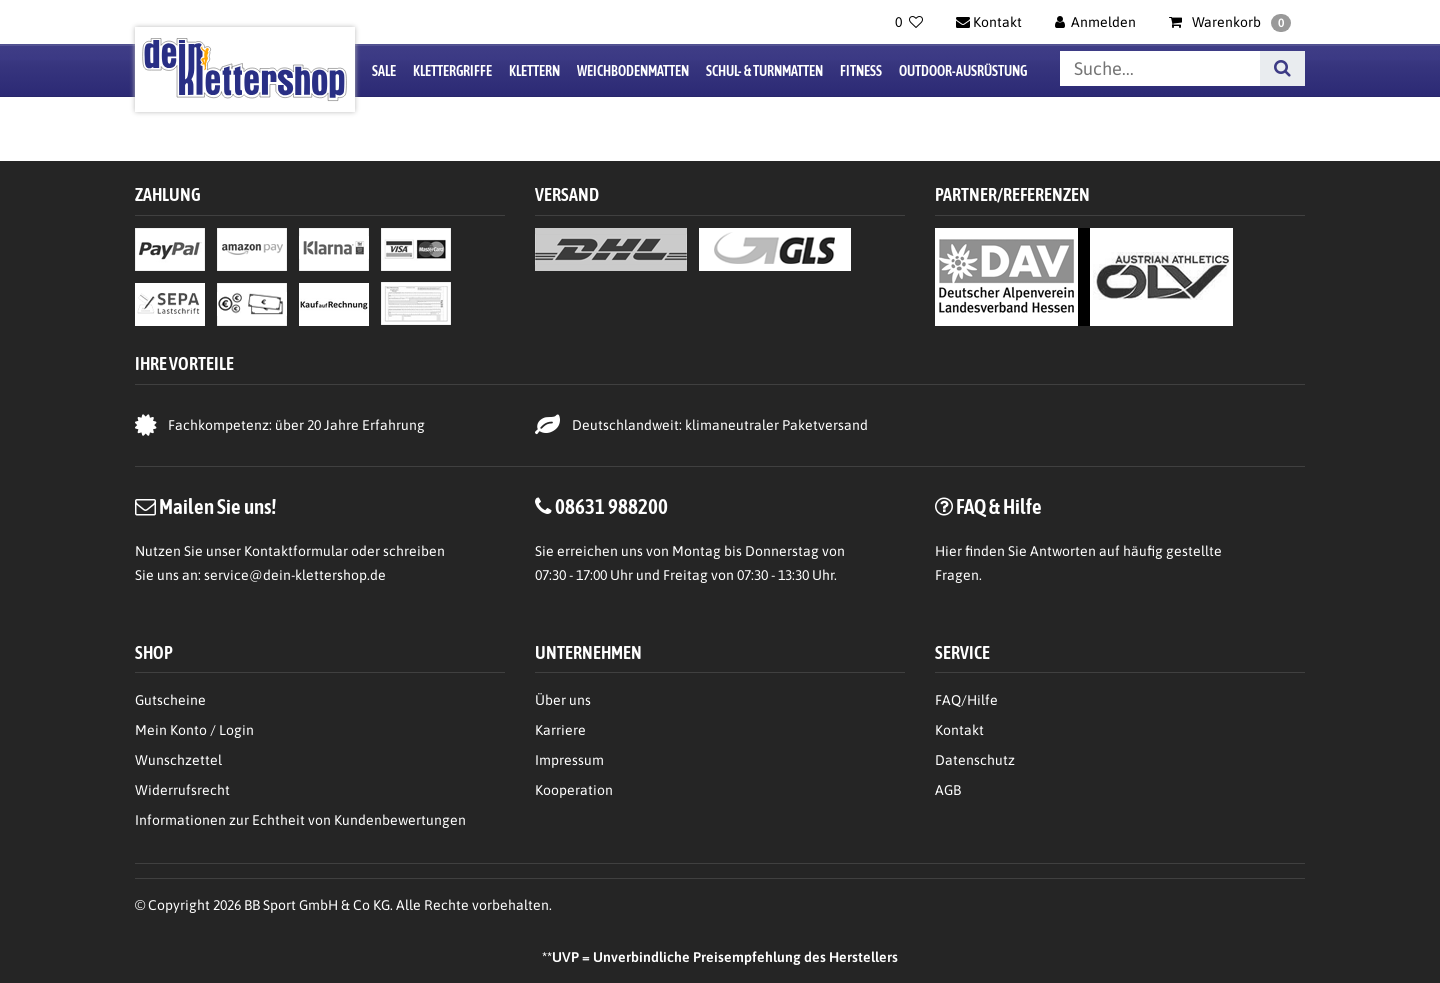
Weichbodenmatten (633, 71)
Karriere (560, 730)
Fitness (861, 71)
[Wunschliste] (909, 22)
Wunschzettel (178, 760)
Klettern (534, 71)
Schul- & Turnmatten (764, 71)
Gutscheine (170, 700)
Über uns (563, 700)
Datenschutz (975, 760)
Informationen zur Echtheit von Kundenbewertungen (300, 820)
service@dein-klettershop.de (295, 575)
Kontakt (959, 730)
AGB (948, 790)
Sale (384, 71)
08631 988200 (611, 506)
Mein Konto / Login (194, 730)
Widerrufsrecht (182, 790)
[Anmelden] (1096, 22)
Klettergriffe (452, 71)
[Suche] (1282, 68)
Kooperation (574, 790)
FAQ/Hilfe (966, 700)
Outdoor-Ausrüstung (963, 71)
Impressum (569, 760)
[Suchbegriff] (1160, 68)
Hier (948, 551)
